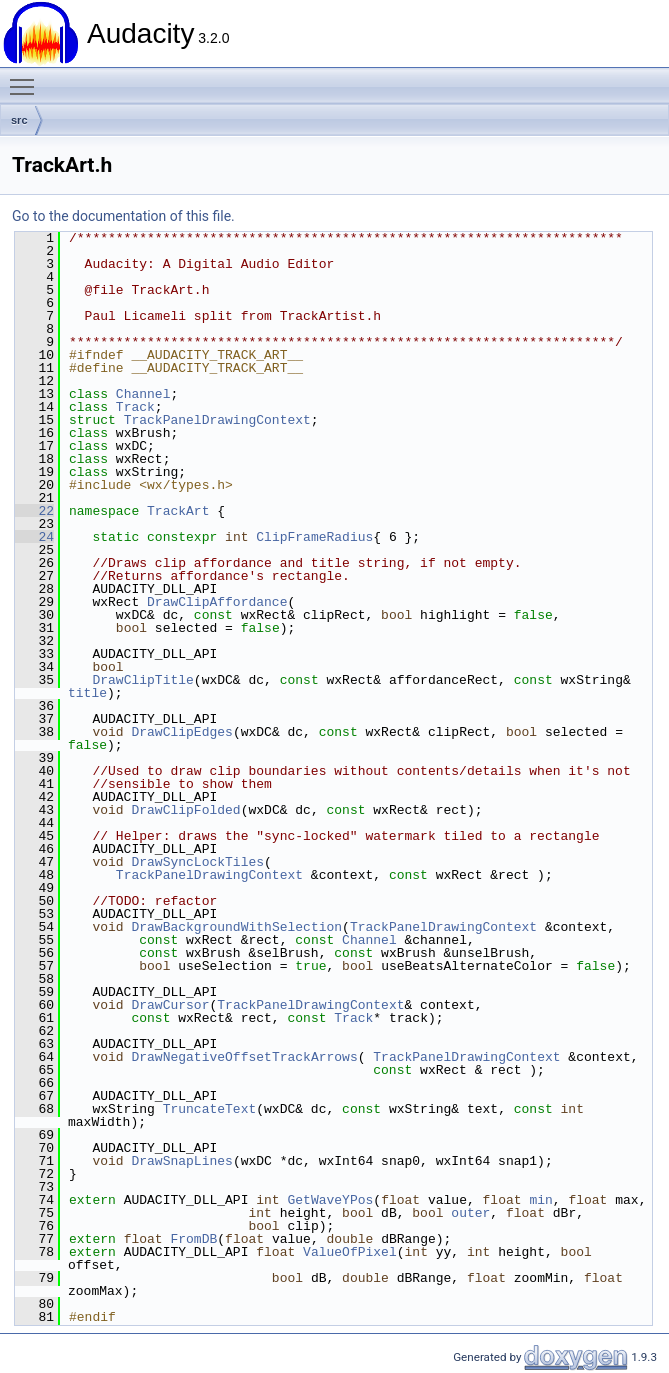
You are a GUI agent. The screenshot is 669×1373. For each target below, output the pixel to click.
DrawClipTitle (142, 680)
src (19, 120)
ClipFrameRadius (314, 537)
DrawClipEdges (181, 732)
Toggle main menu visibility (27, 78)
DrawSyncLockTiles (197, 862)
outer (470, 1213)
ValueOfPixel (350, 1252)
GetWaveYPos (330, 1200)
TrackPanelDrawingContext (217, 420)
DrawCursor (170, 1005)
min (540, 1200)
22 (34, 511)
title (87, 693)
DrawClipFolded (185, 810)
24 (34, 537)
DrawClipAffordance (217, 602)
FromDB (193, 1239)
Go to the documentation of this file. (123, 216)
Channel (143, 394)
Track (135, 407)
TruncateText (210, 1109)
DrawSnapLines (181, 1161)
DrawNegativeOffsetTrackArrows (244, 1057)
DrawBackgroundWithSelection (236, 927)
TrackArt (178, 511)
